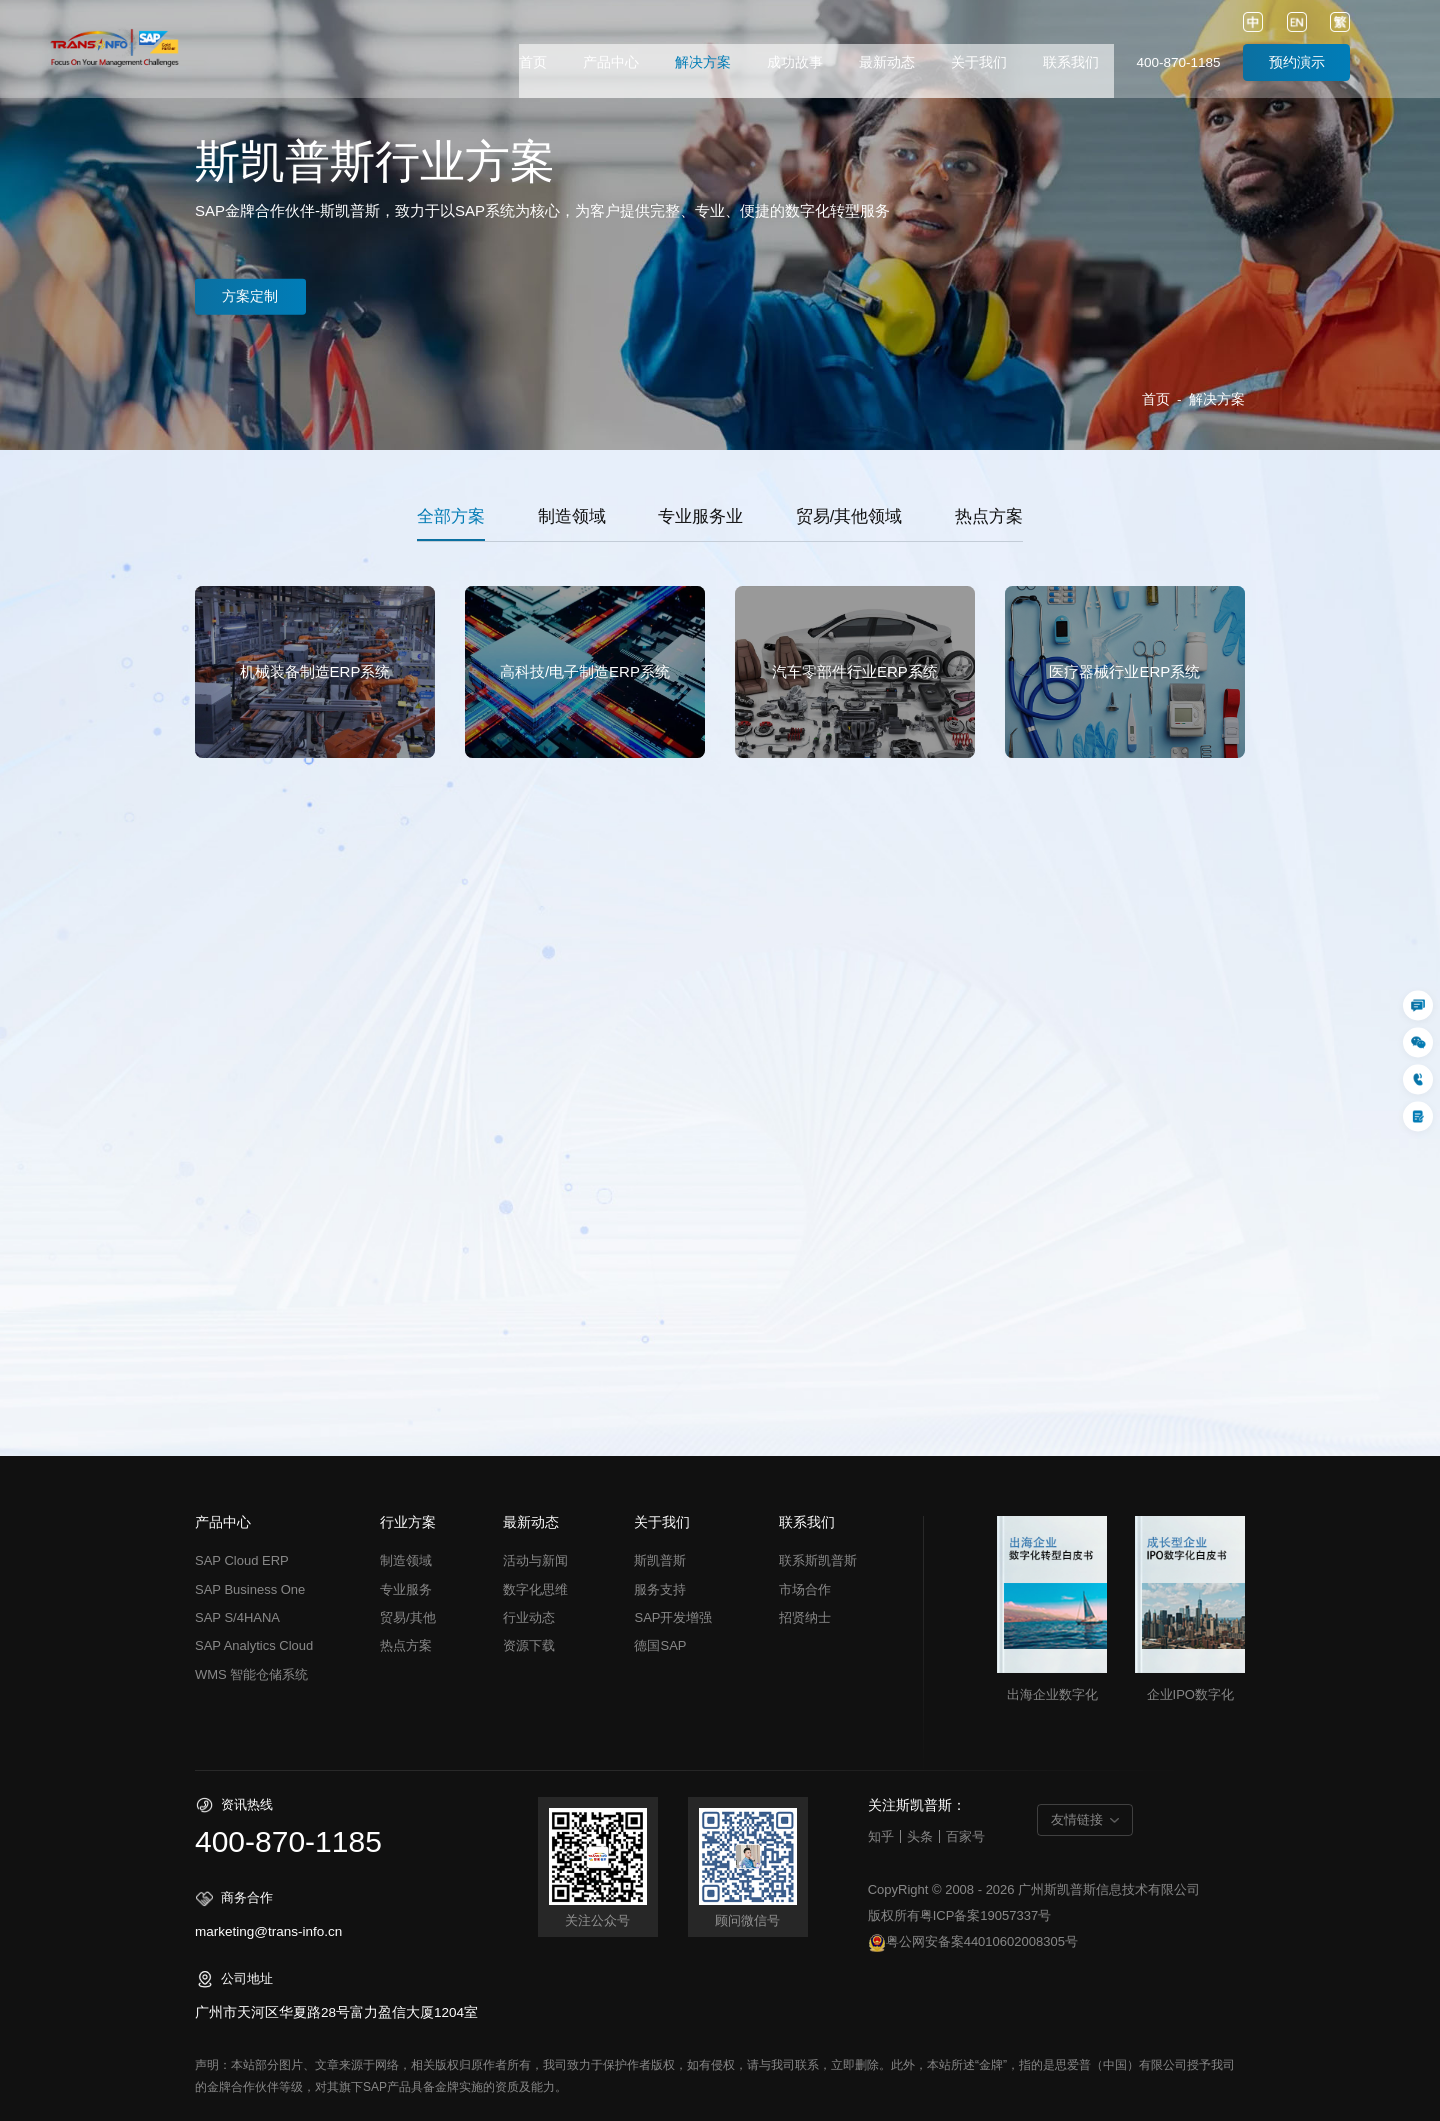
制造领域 (572, 516)
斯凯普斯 (660, 1560)
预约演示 (1297, 62)
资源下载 (529, 1645)
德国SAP (660, 1645)
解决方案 (703, 62)
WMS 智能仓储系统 (251, 1674)
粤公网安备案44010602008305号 (973, 1943)
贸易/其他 (408, 1617)
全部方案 (451, 516)
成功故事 (795, 62)
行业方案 (408, 1523)
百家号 (965, 1836)
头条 (920, 1836)
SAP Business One (250, 1589)
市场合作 (805, 1589)
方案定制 (259, 296)
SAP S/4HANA (237, 1617)
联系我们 (1071, 62)
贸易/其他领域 (849, 516)
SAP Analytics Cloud (254, 1645)
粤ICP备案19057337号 (986, 1915)
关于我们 (979, 62)
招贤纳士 (805, 1617)
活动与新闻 (535, 1560)
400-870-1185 (1178, 62)
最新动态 (887, 62)
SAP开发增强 (673, 1617)
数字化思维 (535, 1589)
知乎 (881, 1836)
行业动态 (529, 1617)
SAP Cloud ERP (242, 1560)
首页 (533, 62)
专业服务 (406, 1589)
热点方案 (989, 516)
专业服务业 (700, 516)
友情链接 (1077, 1819)
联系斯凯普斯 (818, 1560)
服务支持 (660, 1589)
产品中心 (611, 62)
